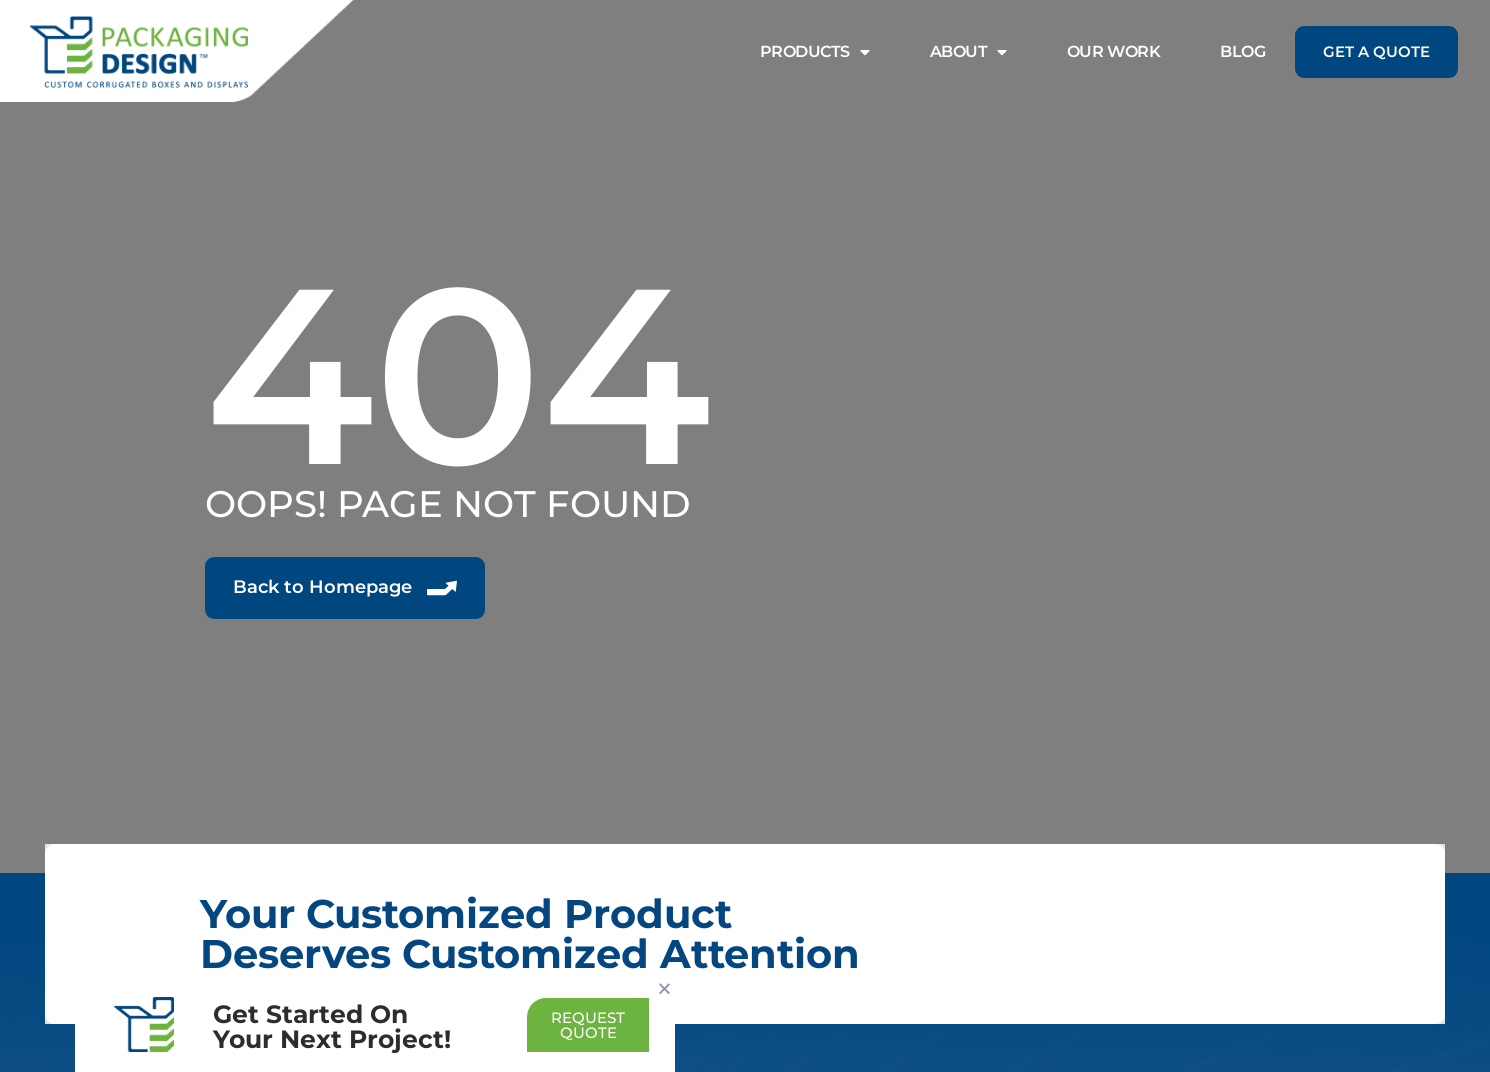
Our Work (1113, 51)
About (968, 52)
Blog (1242, 51)
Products (815, 52)
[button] (664, 988)
